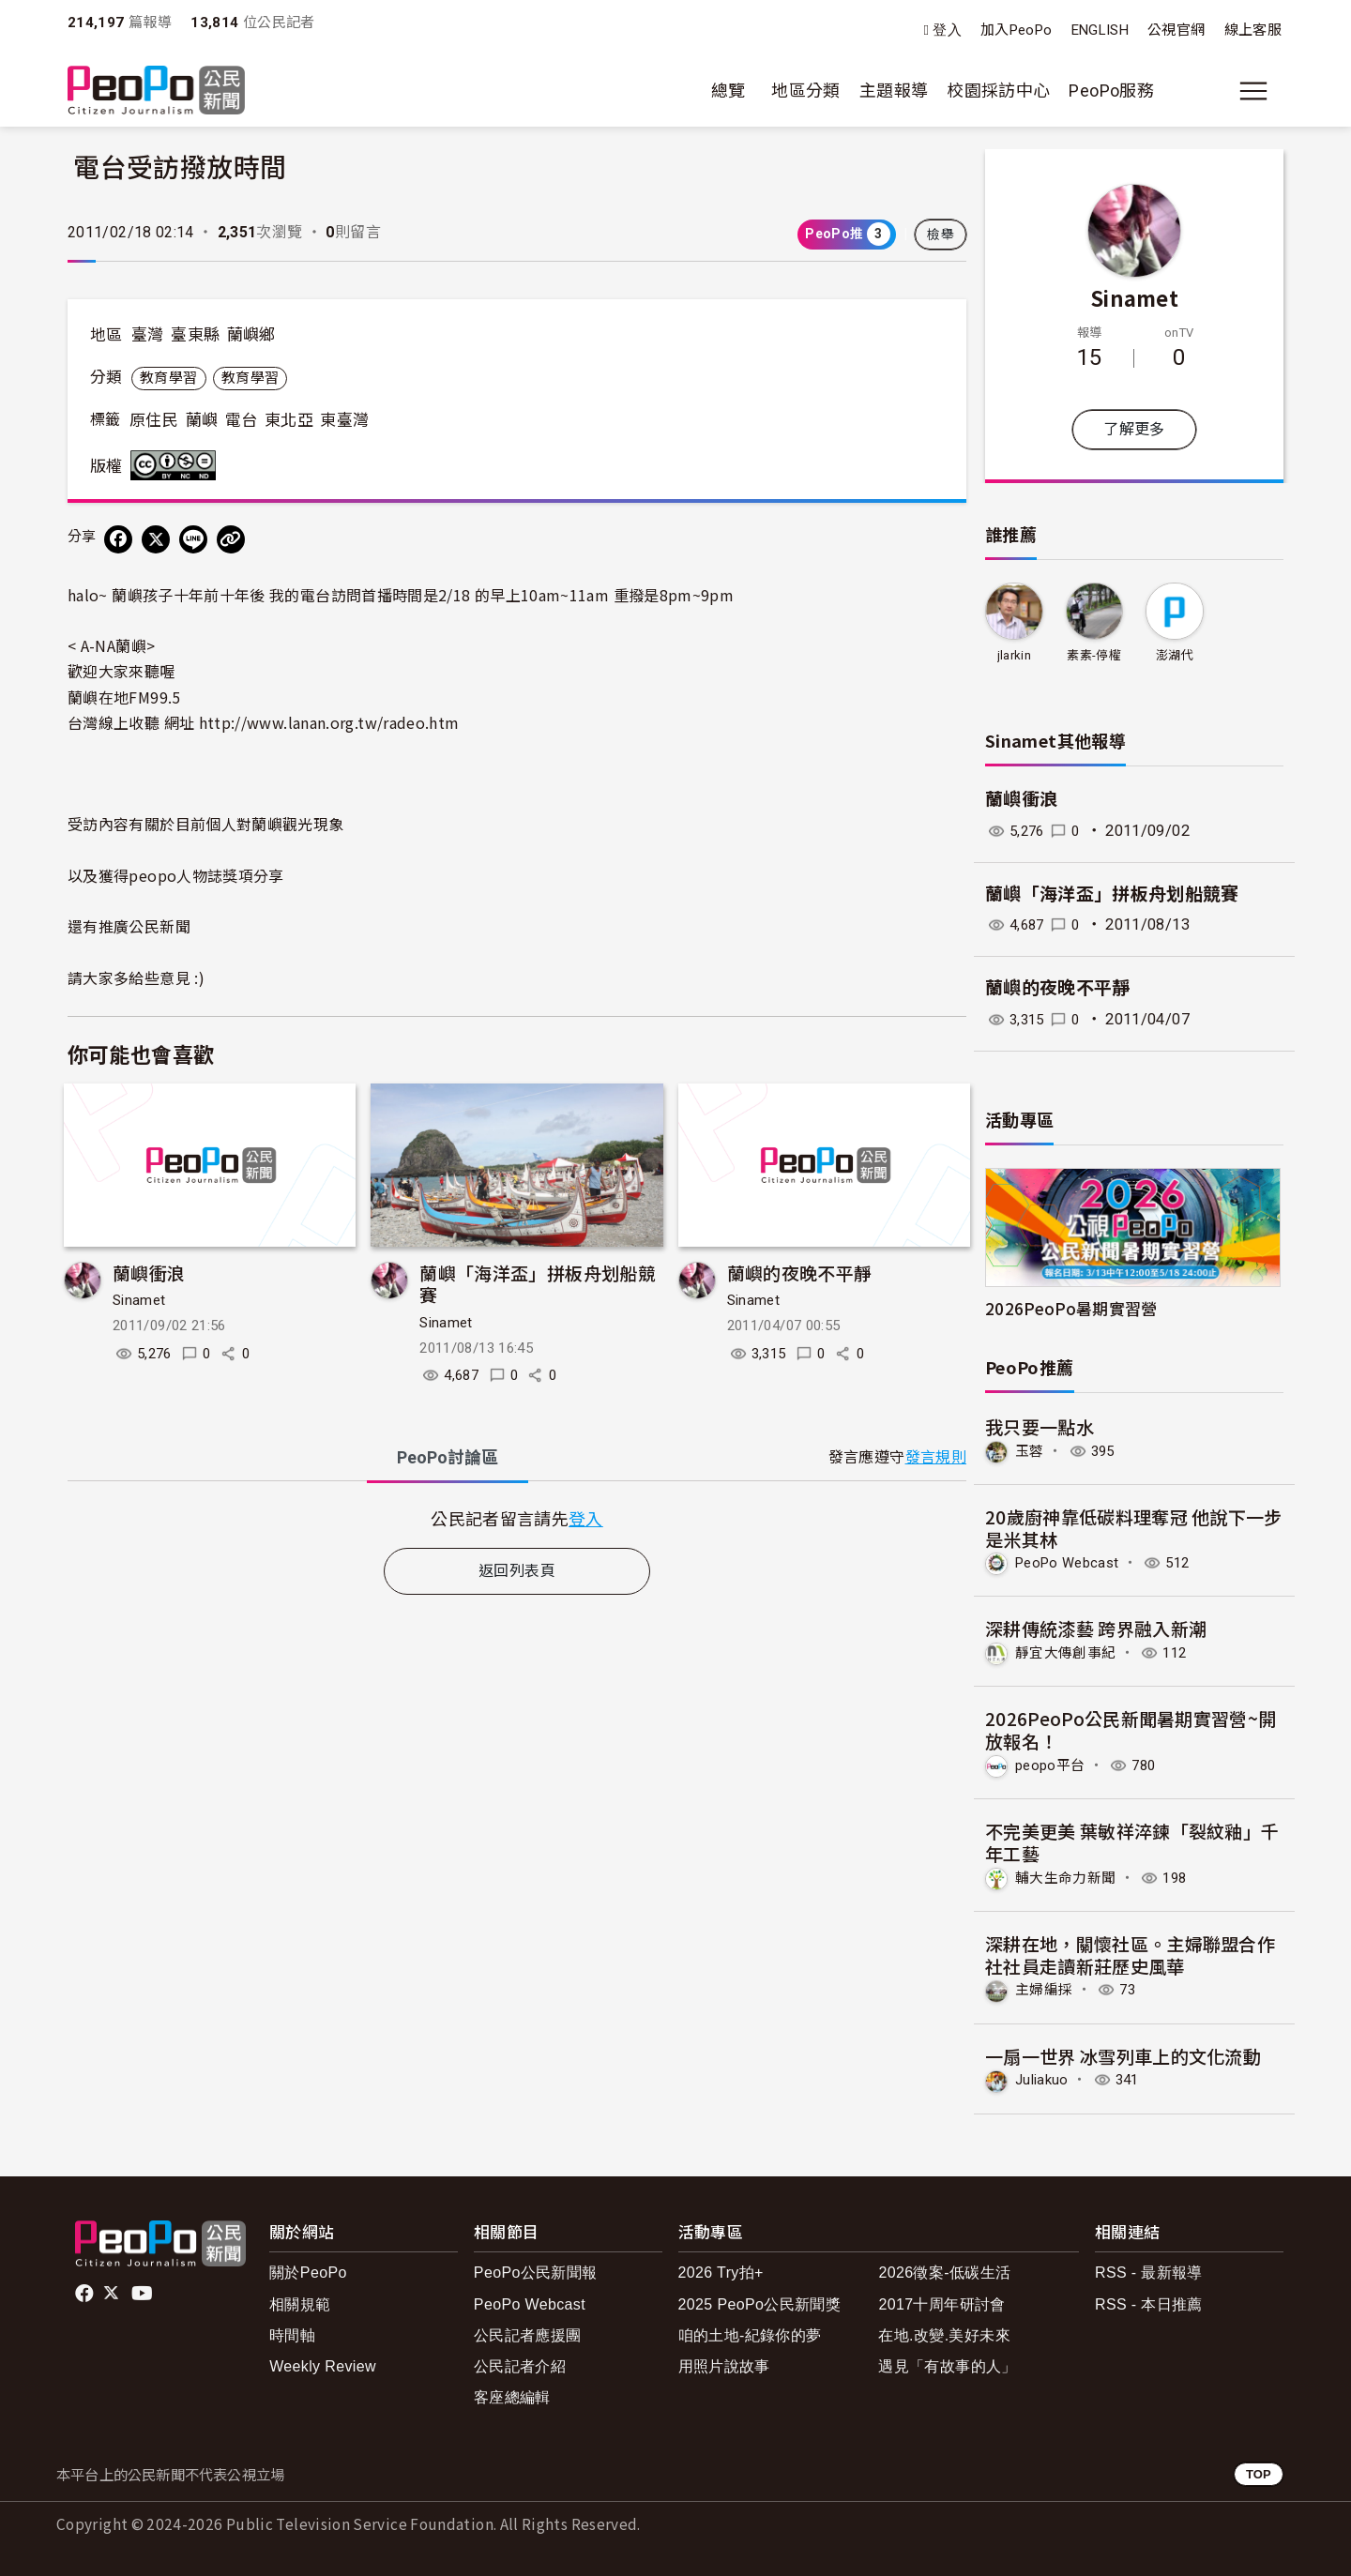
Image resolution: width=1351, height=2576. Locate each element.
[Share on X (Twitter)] (156, 539)
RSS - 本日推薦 (1149, 2301)
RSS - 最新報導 (1149, 2270)
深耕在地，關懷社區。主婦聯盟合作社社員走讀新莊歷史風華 (1130, 1952)
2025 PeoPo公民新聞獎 (759, 2301)
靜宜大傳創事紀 (1069, 1651)
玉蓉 (1030, 1451)
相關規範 (299, 2301)
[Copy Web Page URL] (231, 539)
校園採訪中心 (998, 90)
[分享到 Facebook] (118, 539)
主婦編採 (1045, 1987)
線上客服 (1253, 30)
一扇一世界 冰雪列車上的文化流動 (1123, 2053)
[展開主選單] (1253, 91)
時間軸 (292, 2332)
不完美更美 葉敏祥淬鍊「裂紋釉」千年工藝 (1132, 1840)
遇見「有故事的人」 (947, 2363)
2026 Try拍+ (721, 2270)
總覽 (728, 90)
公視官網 (1176, 30)
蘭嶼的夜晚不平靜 (800, 1272)
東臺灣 (344, 420)
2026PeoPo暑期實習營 (1071, 1308)
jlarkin (1013, 655)
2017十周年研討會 (941, 2301)
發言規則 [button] (935, 1457)
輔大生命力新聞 (1069, 1876)
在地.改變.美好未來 (944, 2332)
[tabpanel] (517, 1518)
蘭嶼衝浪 (149, 1272)
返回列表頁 (516, 1571)
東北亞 (289, 420)
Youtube (143, 2290)
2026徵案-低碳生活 (944, 2270)
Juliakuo (1043, 2077)
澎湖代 (1174, 655)
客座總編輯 (512, 2394)
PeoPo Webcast (1072, 1562)
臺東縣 (195, 335)
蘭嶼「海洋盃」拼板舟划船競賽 (537, 1284)
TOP (1258, 2470)
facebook (86, 2290)
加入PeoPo (1016, 30)
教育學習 (168, 378)
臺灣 (147, 335)
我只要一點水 (1039, 1426)
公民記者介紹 (520, 2363)
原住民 (153, 420)
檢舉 (940, 234)
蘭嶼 (202, 420)
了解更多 (1133, 429)
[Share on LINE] (193, 539)
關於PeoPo (308, 2270)
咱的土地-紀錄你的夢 (750, 2332)
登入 (947, 30)
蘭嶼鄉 (251, 335)
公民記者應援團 (528, 2332)
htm (329, 722)
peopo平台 (1052, 1764)
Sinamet (139, 1300)
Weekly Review (322, 2363)
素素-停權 (1094, 655)
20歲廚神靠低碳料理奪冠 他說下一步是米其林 (1134, 1527)
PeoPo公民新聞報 (536, 2270)
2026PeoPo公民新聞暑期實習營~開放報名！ (1131, 1728)
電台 (241, 420)
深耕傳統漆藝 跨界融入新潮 (1096, 1628)
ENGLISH (1100, 30)
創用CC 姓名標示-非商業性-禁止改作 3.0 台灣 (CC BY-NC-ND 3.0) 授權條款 (177, 465)
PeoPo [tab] (447, 1457)
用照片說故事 (724, 2363)
